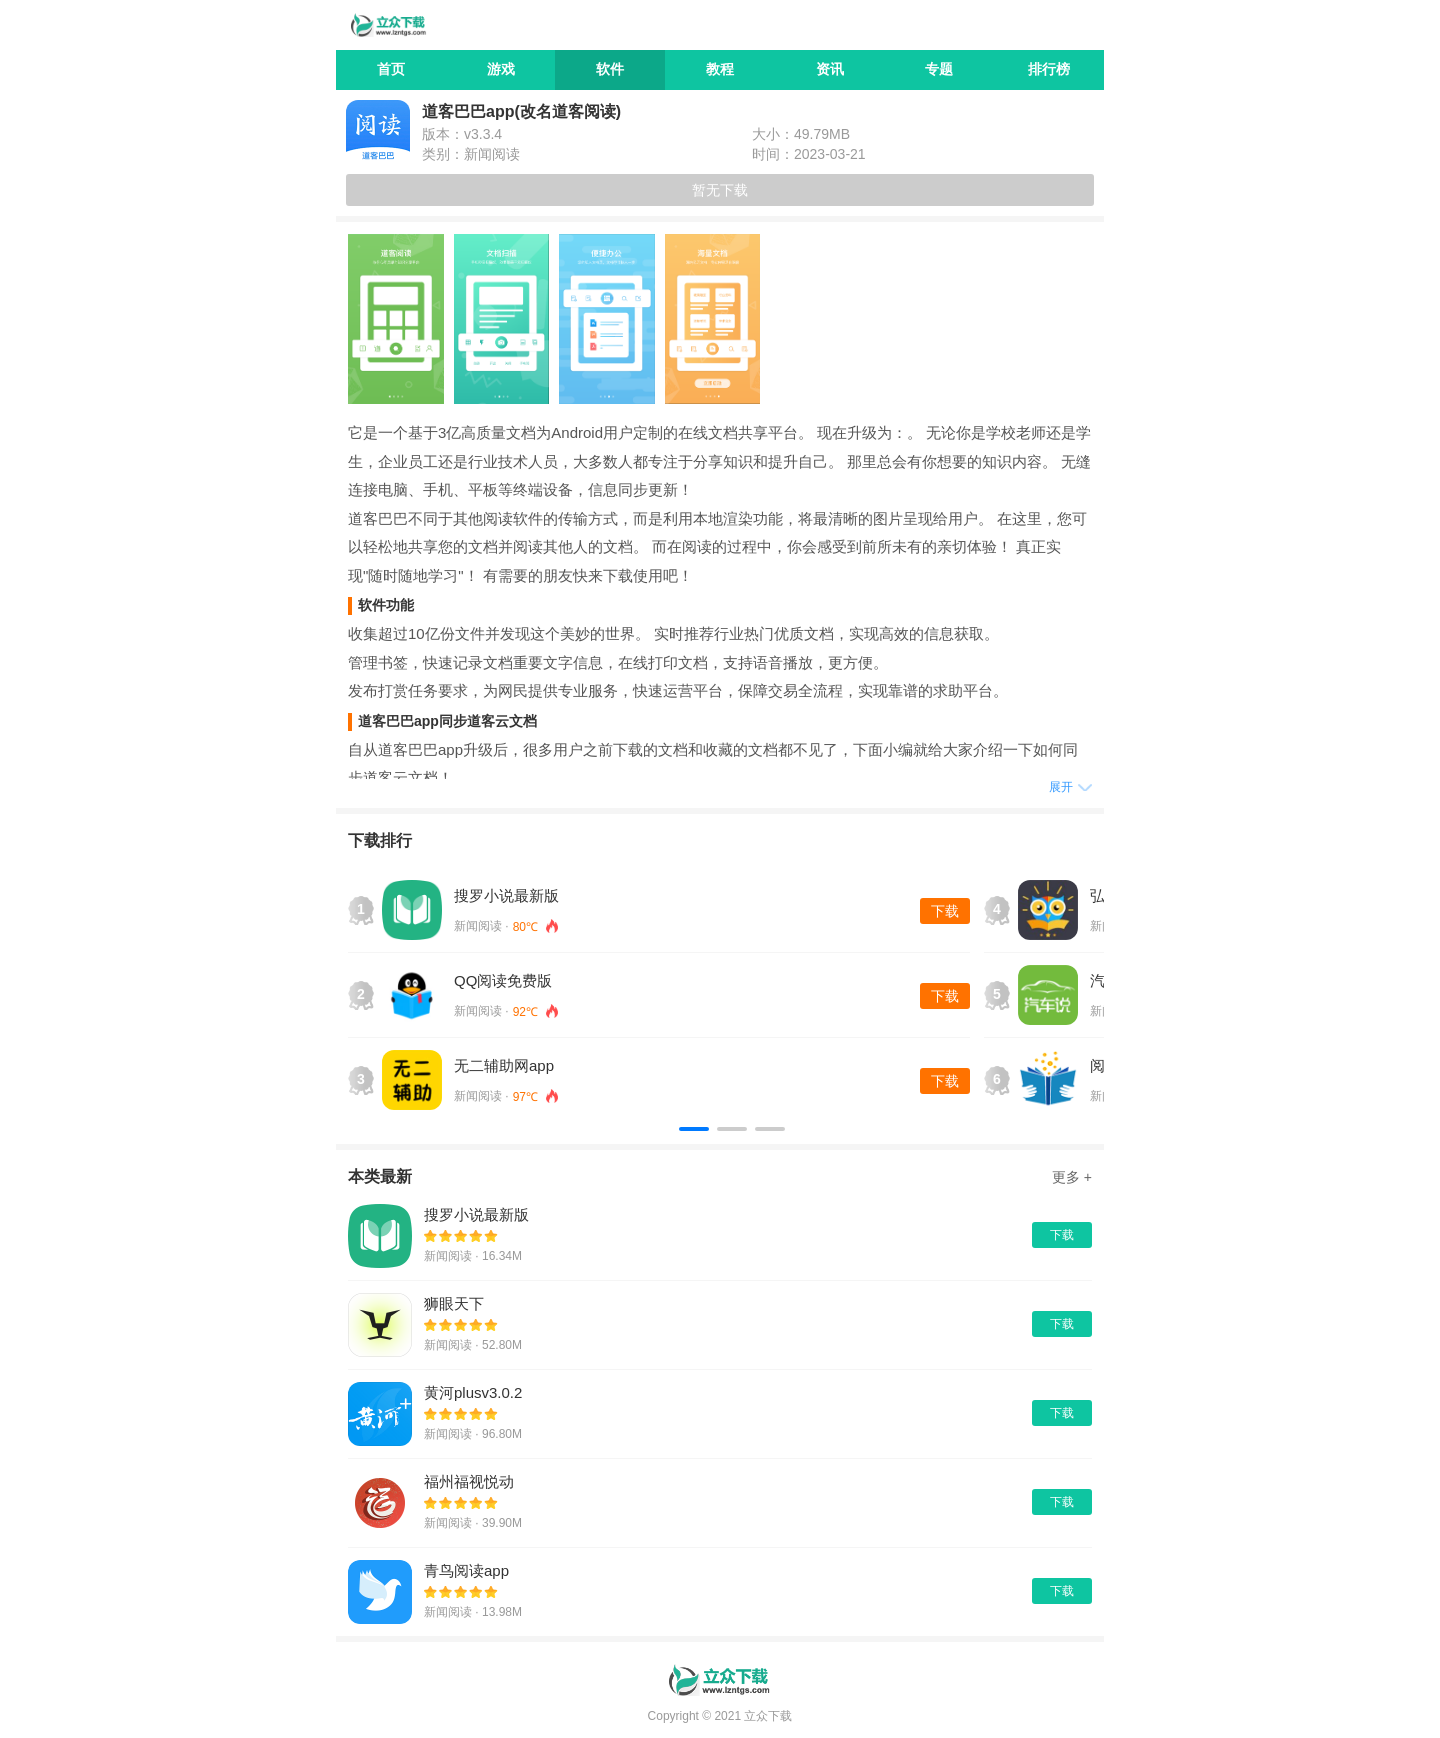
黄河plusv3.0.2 (473, 1392)
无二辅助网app (504, 1065)
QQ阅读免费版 (503, 980)
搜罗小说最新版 (506, 895)
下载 (945, 911)
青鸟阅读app (466, 1570)
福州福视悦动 (469, 1481)
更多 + (1072, 1177)
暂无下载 (720, 190)
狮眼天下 (454, 1303)
